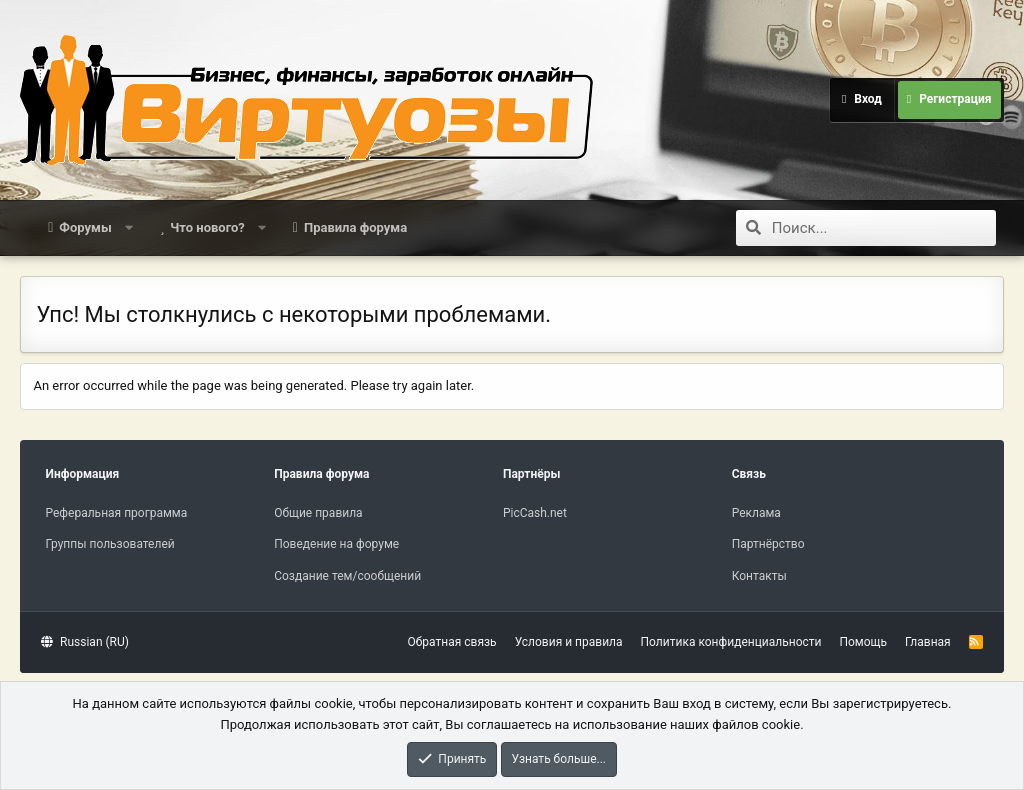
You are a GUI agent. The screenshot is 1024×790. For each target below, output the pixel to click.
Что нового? (207, 227)
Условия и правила (569, 642)
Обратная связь (452, 642)
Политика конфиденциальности (731, 642)
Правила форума (355, 227)
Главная (928, 642)
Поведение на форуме (336, 544)
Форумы (85, 227)
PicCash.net (535, 513)
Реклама (756, 513)
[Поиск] (884, 228)
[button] (128, 228)
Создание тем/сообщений (347, 576)
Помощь (863, 642)
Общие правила (318, 513)
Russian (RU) (84, 642)
